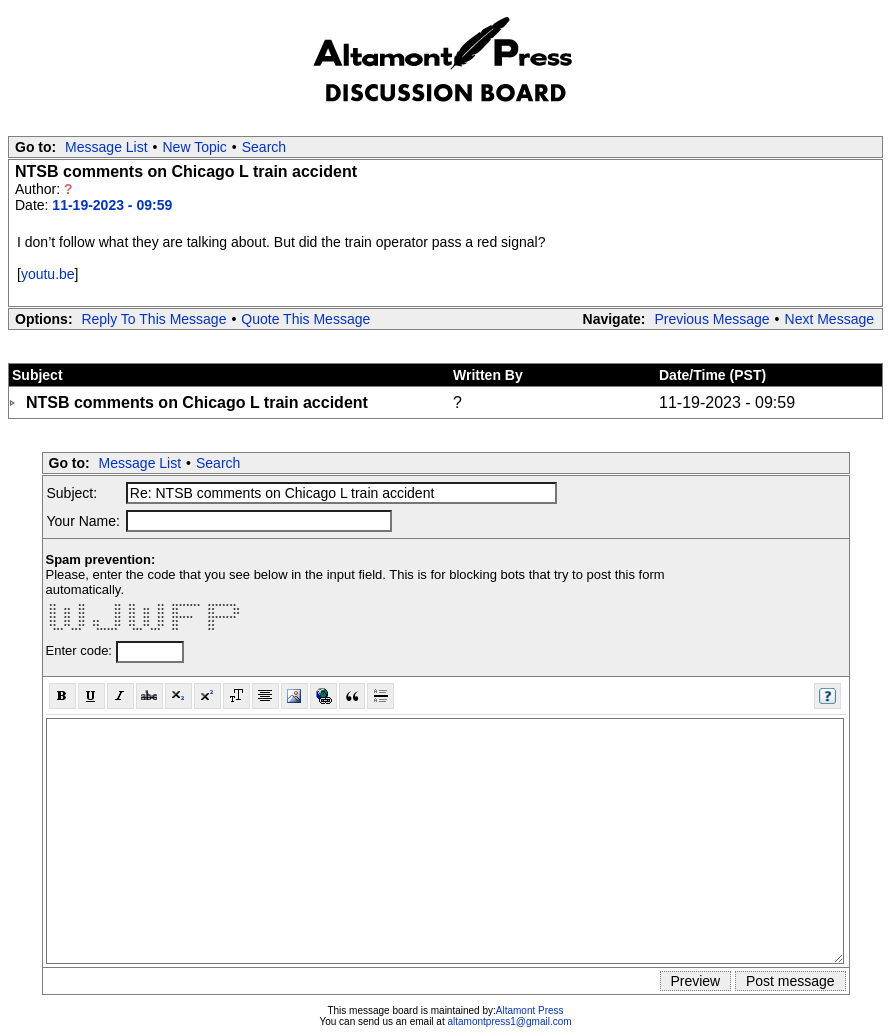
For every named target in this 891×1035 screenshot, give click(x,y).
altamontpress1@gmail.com (509, 1021)
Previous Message (711, 319)
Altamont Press (530, 1010)
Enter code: (81, 650)
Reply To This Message (153, 319)
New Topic (195, 147)
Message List (106, 147)
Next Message (829, 319)
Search (264, 147)
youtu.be (48, 274)
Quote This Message (305, 319)
